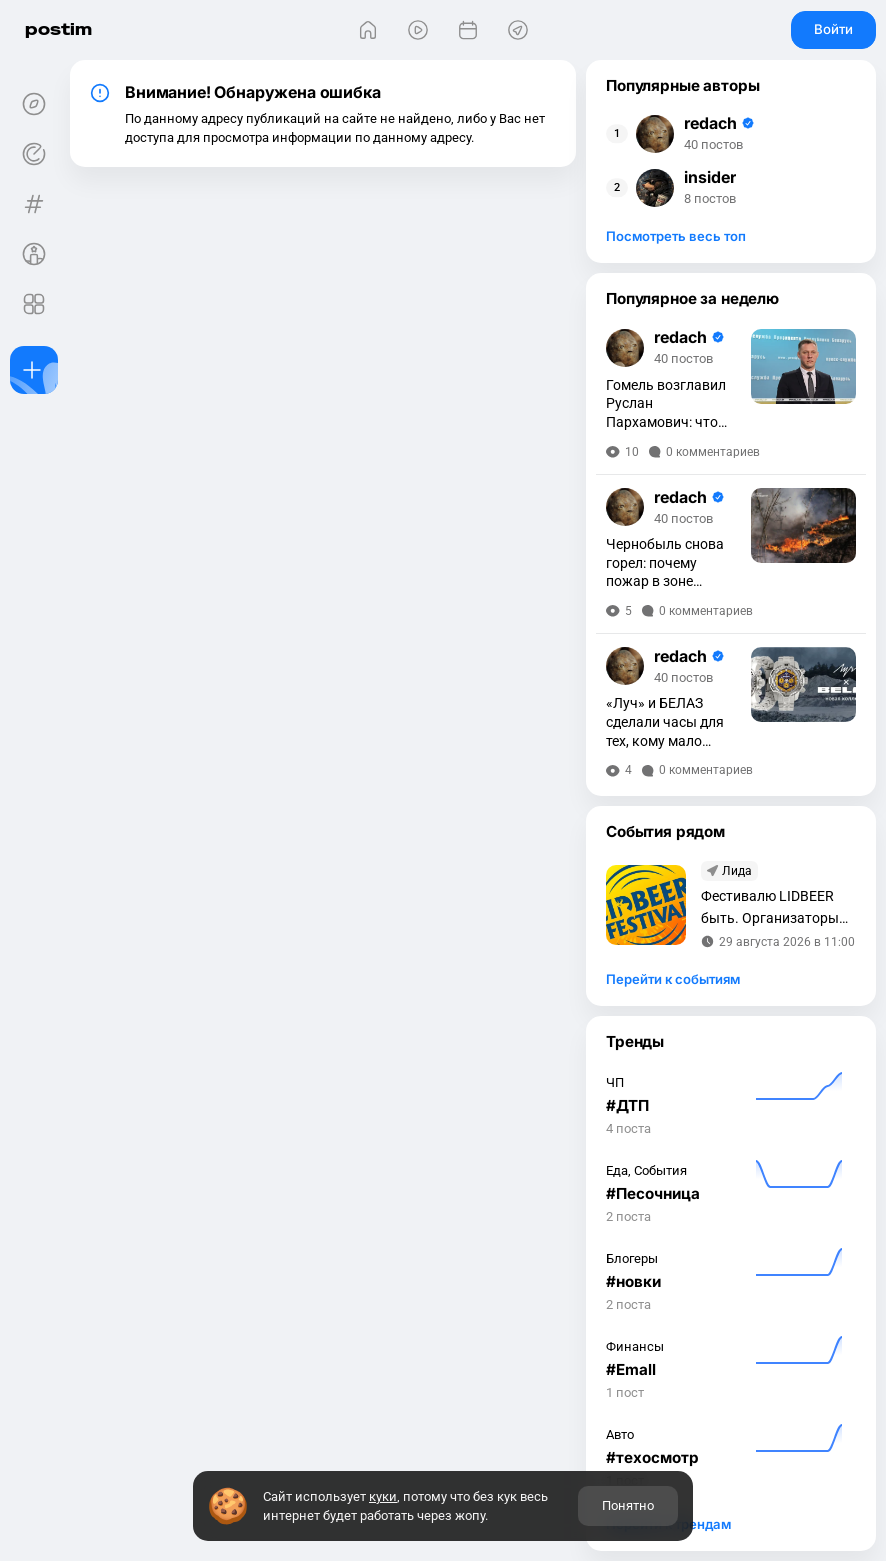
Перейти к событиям (673, 979)
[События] (468, 30)
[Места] (518, 30)
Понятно (628, 1505)
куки (383, 1496)
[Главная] (368, 30)
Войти (833, 29)
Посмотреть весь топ (676, 236)
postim (58, 29)
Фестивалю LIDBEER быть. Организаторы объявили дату (770, 908)
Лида (737, 871)
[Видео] (418, 30)
